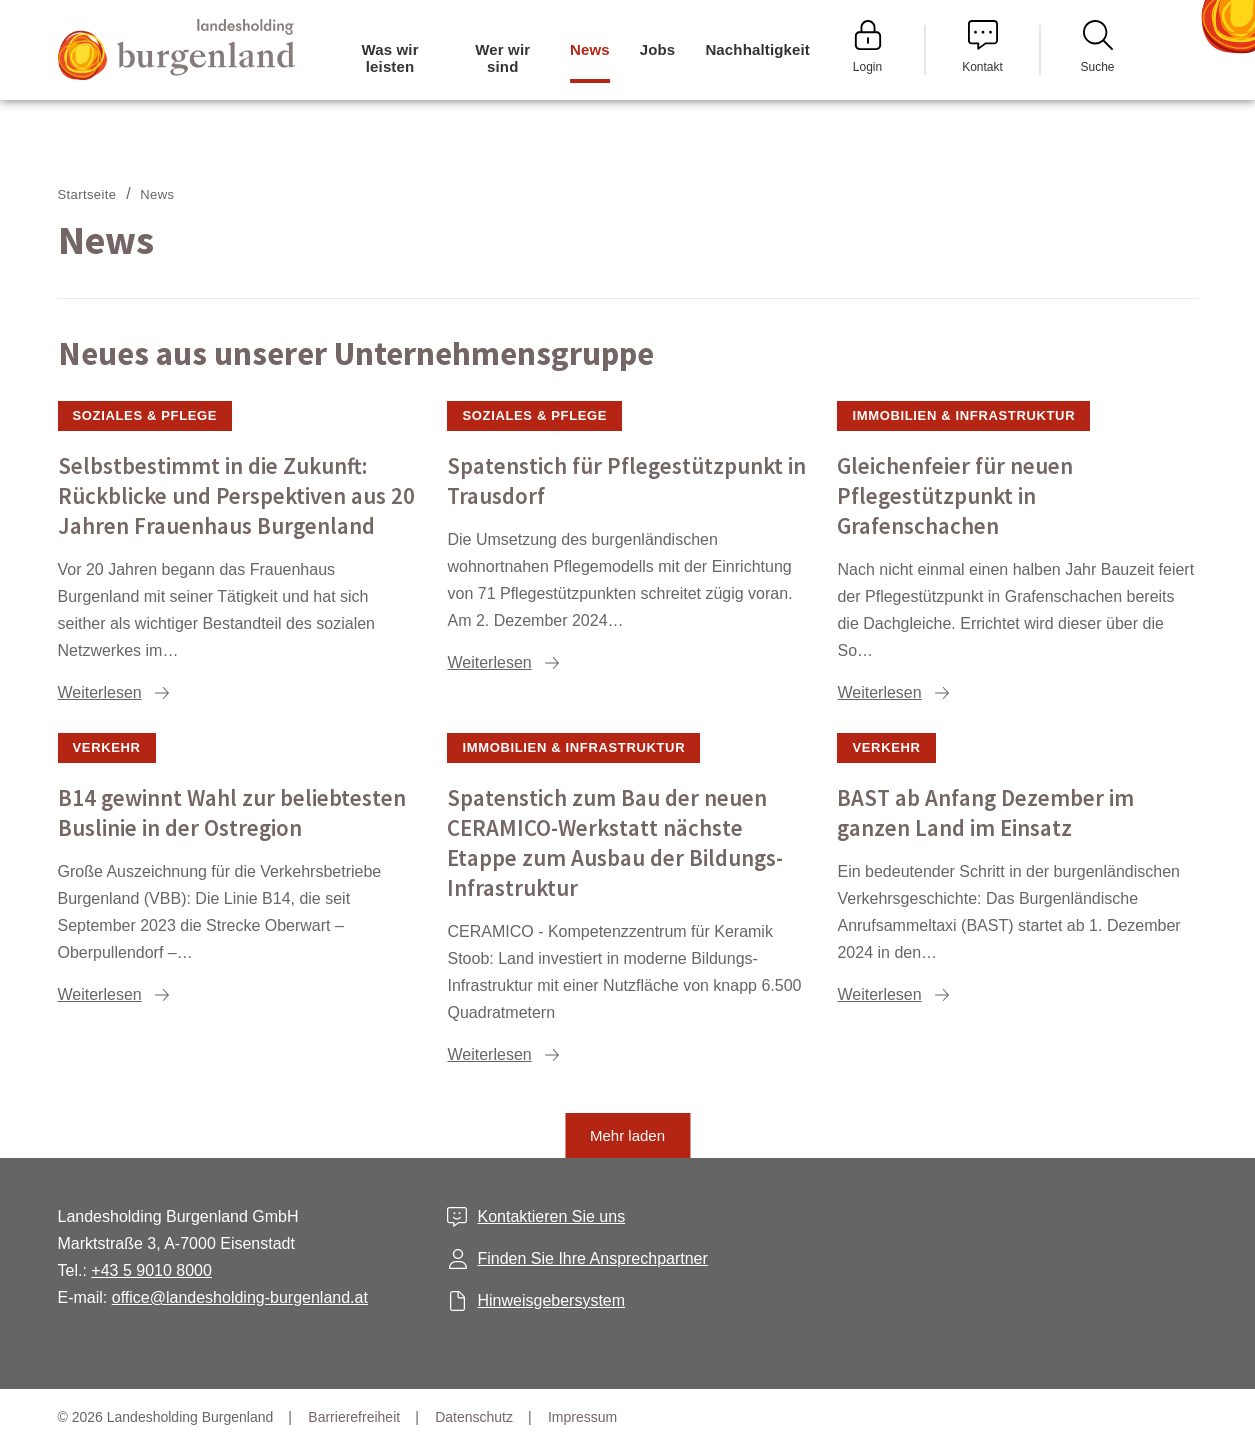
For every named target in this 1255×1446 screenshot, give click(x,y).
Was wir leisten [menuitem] (389, 58)
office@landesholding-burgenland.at (240, 1297)
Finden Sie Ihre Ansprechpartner (592, 1258)
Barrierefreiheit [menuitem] (354, 1417)
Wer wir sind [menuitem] (502, 58)
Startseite (87, 194)
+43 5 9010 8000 (151, 1270)
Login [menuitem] (868, 47)
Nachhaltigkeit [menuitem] (757, 49)
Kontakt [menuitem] (982, 47)
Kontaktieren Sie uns (551, 1216)
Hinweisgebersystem (551, 1300)
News (157, 194)
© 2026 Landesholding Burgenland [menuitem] (166, 1417)
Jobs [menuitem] (658, 49)
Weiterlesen (100, 692)
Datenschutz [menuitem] (474, 1417)
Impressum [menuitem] (582, 1417)
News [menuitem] (590, 49)
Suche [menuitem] (1097, 47)
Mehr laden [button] (627, 1135)
